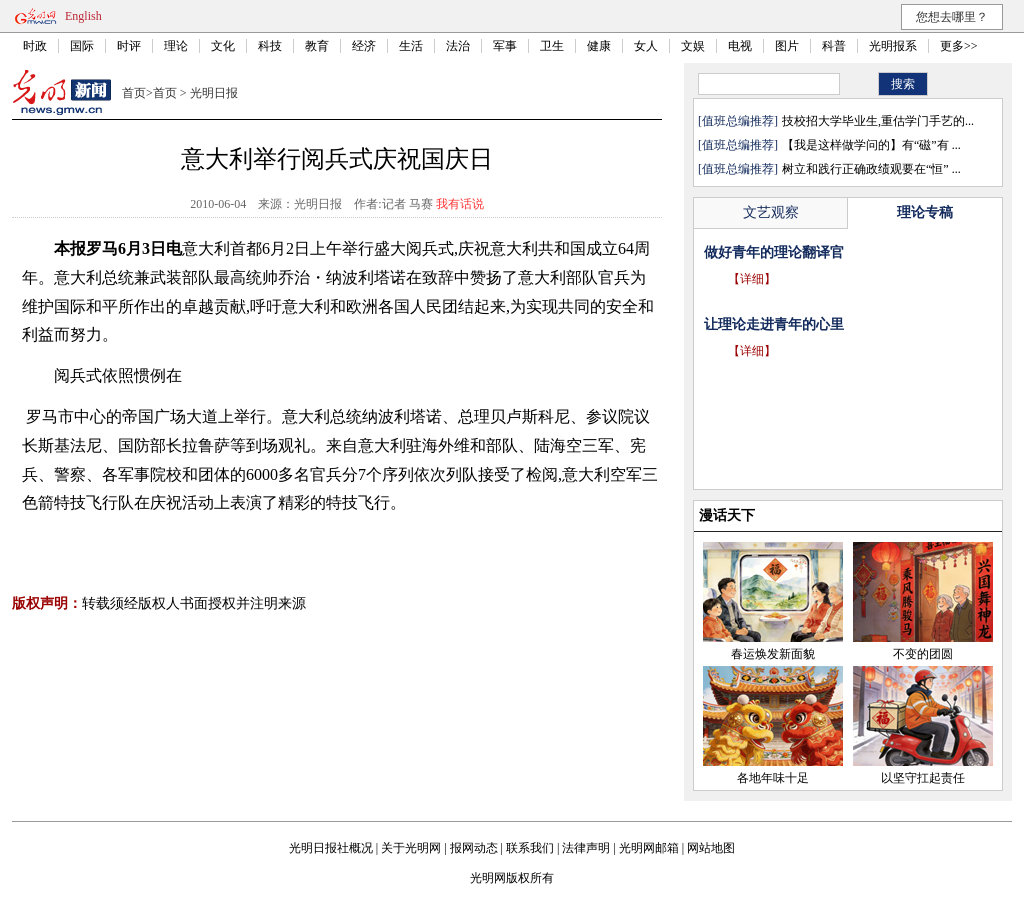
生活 (411, 46)
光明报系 (893, 46)
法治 (458, 46)
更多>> (959, 46)
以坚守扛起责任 (923, 778)
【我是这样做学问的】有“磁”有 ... (871, 145)
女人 (646, 46)
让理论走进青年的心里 (774, 324)
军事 (505, 46)
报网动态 (474, 848)
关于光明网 (411, 848)
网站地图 (711, 848)
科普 (834, 46)
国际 (82, 46)
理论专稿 (925, 212)
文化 (223, 46)
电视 (740, 46)
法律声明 (586, 848)
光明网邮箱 (649, 848)
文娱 (693, 46)
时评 (129, 46)
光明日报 (214, 93)
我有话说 (460, 204)
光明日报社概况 (331, 848)
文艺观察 (771, 212)
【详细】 (752, 279)
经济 (364, 46)
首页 (134, 93)
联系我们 (530, 848)
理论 (176, 46)
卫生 (552, 46)
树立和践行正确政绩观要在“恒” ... (871, 169)
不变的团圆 (923, 654)
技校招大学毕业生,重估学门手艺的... (878, 121)
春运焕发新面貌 (773, 654)
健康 (599, 46)
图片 (787, 46)
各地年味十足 (773, 778)
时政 (35, 46)
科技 (270, 46)
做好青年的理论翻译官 (774, 252)
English (83, 16)
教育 (317, 46)
